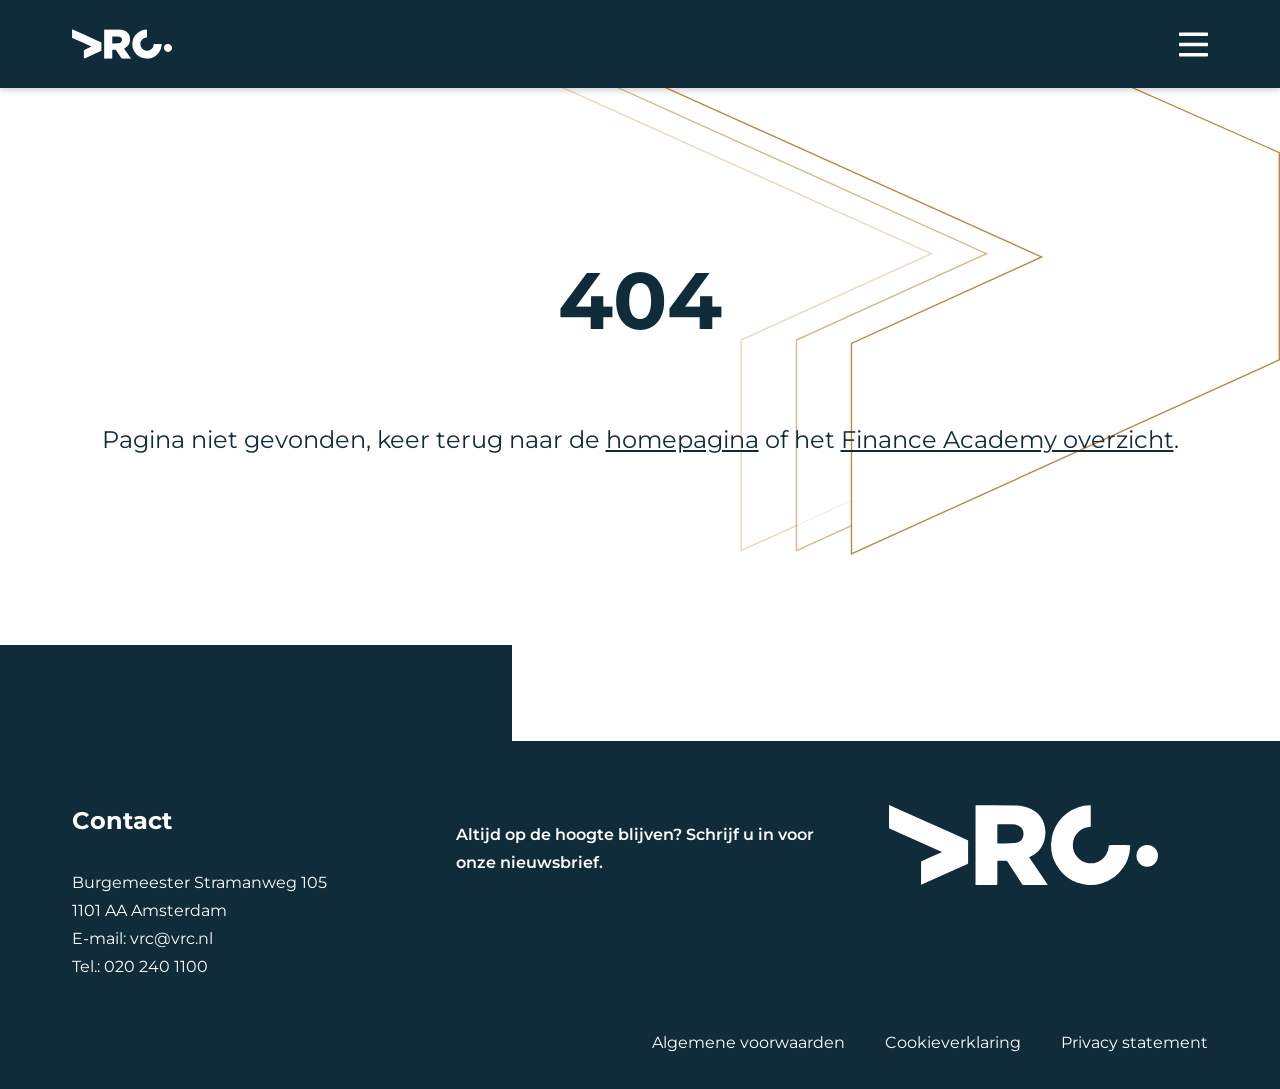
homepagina (682, 439)
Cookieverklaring (953, 1042)
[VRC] (122, 44)
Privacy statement (1134, 1042)
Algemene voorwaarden (748, 1042)
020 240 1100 (156, 966)
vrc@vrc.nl (171, 938)
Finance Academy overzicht (1007, 439)
